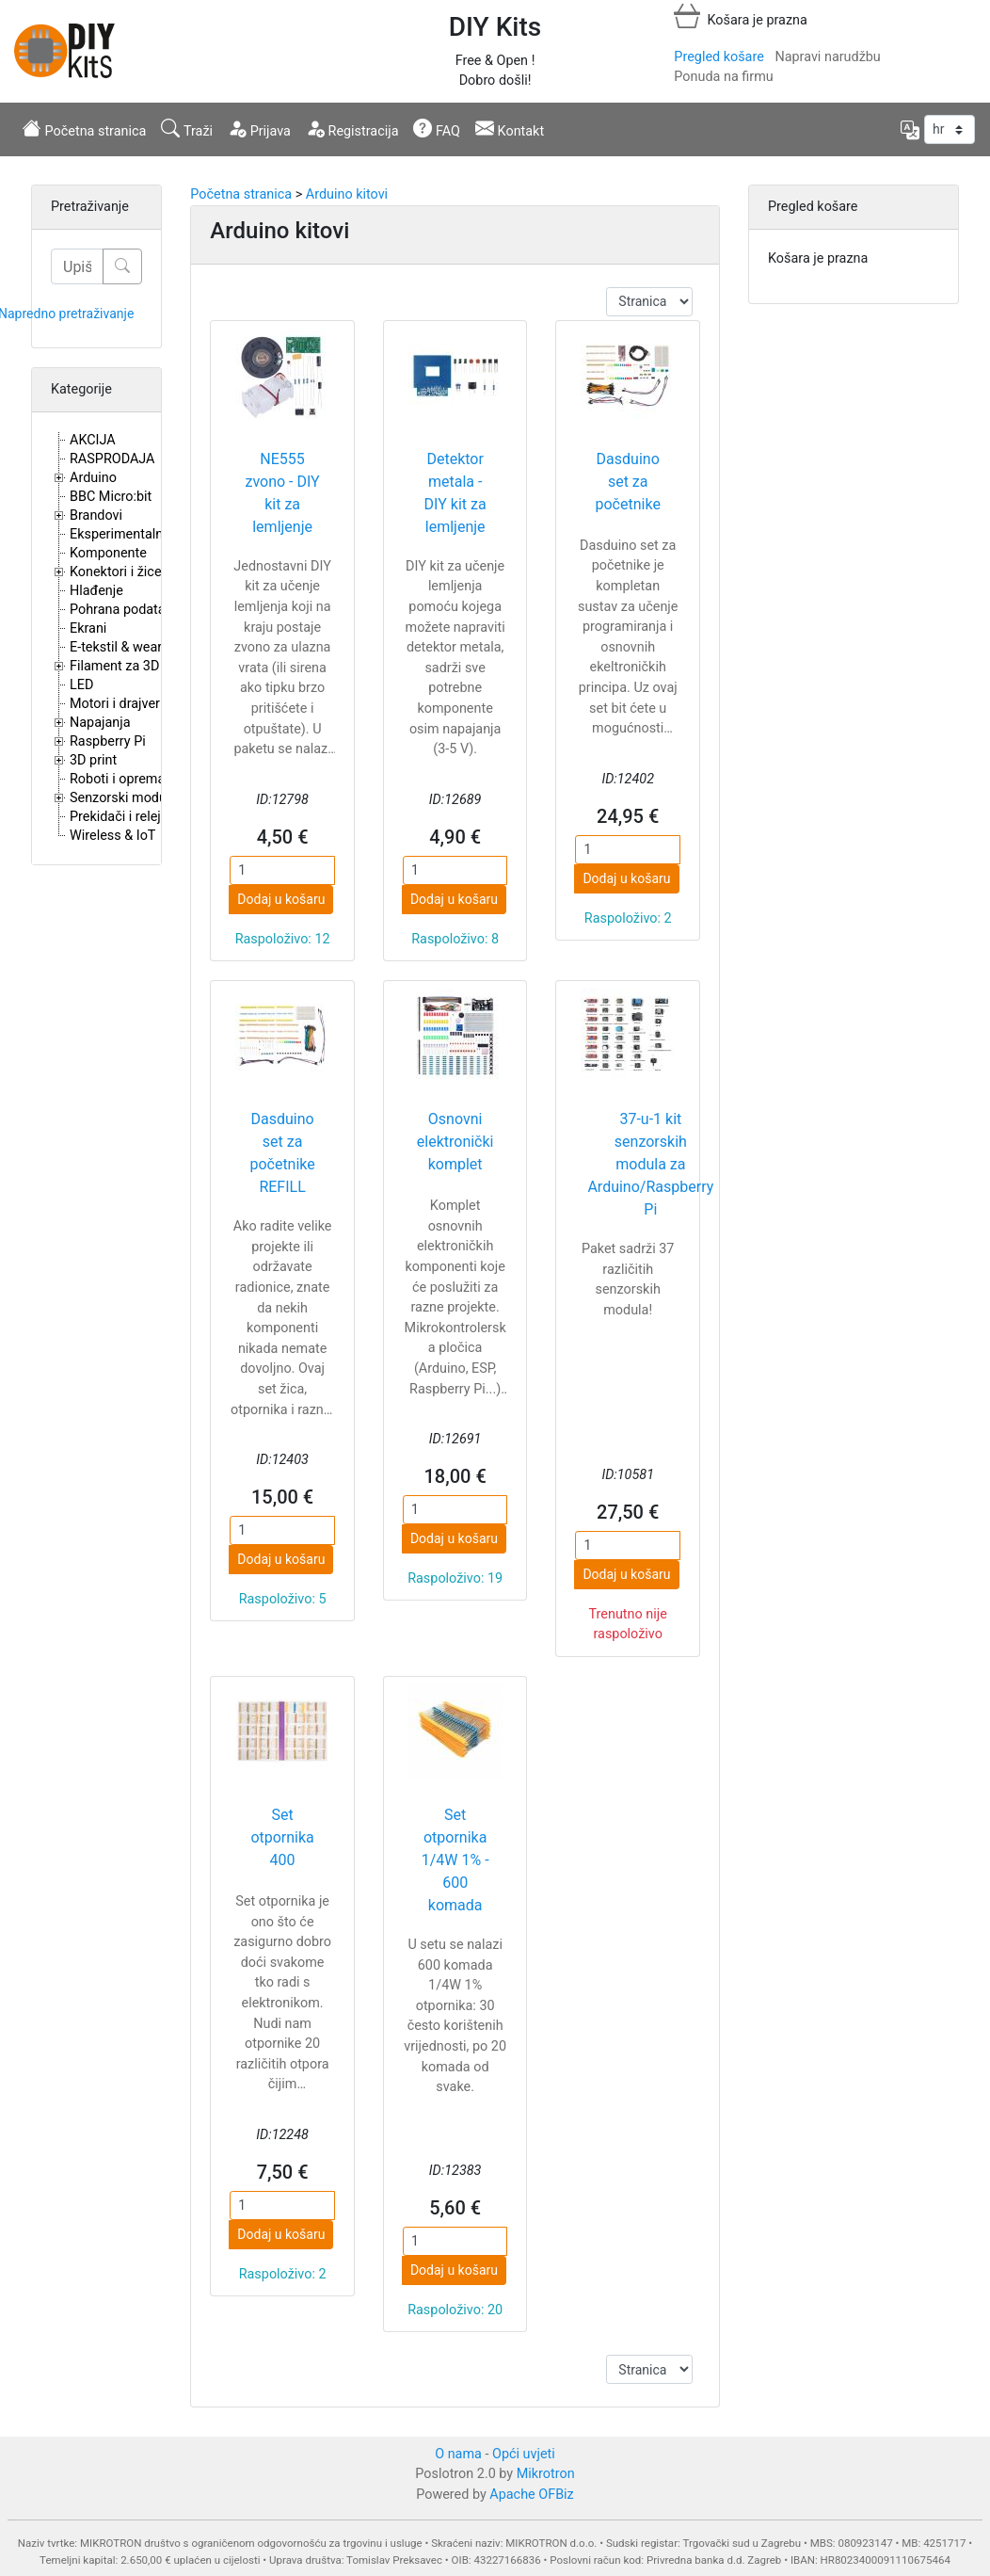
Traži (187, 129)
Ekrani (88, 628)
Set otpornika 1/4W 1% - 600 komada (455, 1860)
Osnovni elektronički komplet (455, 1141)
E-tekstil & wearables (132, 647)
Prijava (259, 129)
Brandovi (96, 515)
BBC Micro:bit (111, 497)
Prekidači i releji (117, 817)
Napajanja (100, 723)
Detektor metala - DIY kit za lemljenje (455, 493)
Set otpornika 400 (281, 1837)
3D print (93, 760)
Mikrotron (546, 2474)
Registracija (352, 129)
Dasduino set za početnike (628, 481)
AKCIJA (93, 440)
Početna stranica (84, 129)
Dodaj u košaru (281, 899)
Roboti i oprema (117, 779)
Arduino (93, 478)
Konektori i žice (116, 572)
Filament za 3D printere (139, 666)
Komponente (108, 553)
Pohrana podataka (125, 610)
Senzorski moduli (121, 798)
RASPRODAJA (112, 459)
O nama (458, 2454)
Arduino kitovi (347, 194)
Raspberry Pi (108, 741)
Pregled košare (718, 57)
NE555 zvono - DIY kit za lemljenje (282, 493)
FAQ (436, 129)
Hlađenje (96, 591)
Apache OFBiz (531, 2495)
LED (81, 685)
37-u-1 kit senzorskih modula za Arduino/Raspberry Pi (650, 1164)
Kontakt (509, 129)
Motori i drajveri (116, 704)
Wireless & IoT (112, 836)
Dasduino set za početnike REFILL (281, 1153)
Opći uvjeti (523, 2454)
